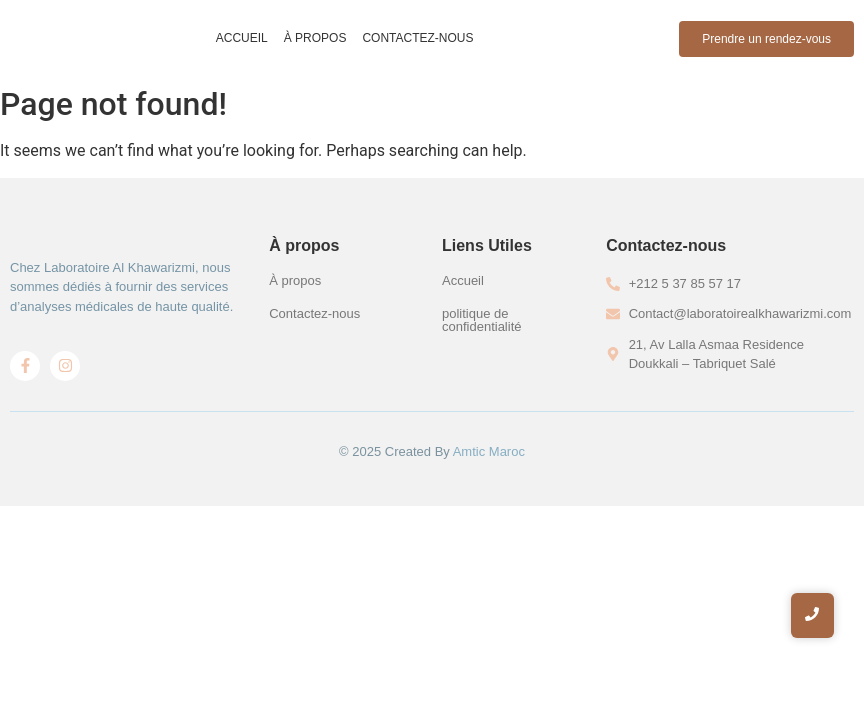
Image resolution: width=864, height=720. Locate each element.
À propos (315, 38)
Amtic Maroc (489, 451)
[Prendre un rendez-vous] (766, 39)
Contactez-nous (417, 38)
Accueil (242, 38)
